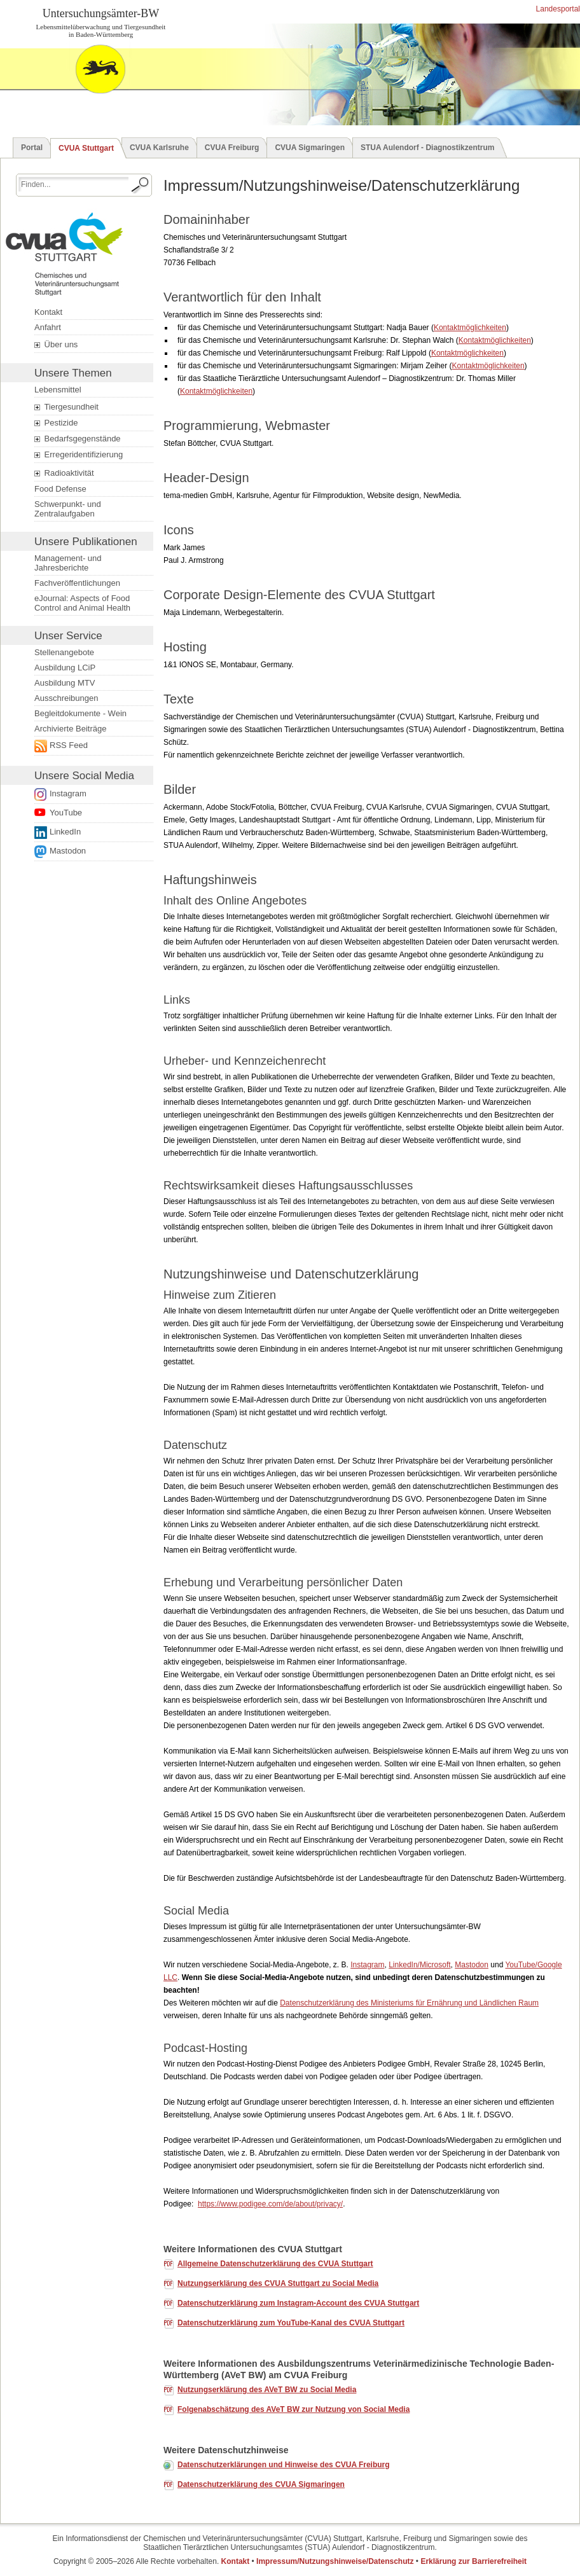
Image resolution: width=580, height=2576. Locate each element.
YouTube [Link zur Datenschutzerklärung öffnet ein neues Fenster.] (66, 812)
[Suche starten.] (140, 185)
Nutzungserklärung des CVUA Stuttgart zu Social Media (277, 2283)
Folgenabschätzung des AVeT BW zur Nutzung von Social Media (293, 2409)
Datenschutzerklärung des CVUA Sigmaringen (261, 2484)
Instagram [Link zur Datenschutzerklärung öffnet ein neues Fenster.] (68, 793)
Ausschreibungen (66, 698)
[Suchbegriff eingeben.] (73, 184)
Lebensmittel (57, 389)
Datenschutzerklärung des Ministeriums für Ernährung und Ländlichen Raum (409, 2002)
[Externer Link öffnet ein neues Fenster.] (90, 745)
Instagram (367, 1964)
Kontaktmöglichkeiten (470, 327)
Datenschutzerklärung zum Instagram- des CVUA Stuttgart (298, 2303)
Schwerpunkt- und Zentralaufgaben (67, 508)
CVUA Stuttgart (86, 148)
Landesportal (557, 8)
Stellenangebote (64, 652)
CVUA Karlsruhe (159, 147)
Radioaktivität (64, 473)
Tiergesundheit (66, 407)
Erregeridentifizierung (78, 455)
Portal (32, 147)
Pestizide (56, 423)
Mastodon (471, 1964)
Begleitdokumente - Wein (80, 713)
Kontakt (48, 312)
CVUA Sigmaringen (310, 147)
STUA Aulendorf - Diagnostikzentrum (427, 147)
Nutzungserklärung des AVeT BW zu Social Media (266, 2389)
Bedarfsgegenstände (77, 439)
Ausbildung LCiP (64, 667)
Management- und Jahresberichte (68, 562)
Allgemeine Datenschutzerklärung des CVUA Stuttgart (275, 2263)
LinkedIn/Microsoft (419, 1964)
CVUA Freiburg (232, 147)
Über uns (56, 345)
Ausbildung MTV (64, 683)
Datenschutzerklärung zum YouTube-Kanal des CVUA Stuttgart (290, 2322)
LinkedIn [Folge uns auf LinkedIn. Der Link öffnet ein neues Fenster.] (65, 831)
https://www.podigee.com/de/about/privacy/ (270, 2203)
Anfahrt (47, 327)
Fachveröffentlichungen (77, 583)
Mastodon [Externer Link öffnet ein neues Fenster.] (68, 850)
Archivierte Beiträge (70, 728)
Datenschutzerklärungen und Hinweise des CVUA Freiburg (283, 2464)
